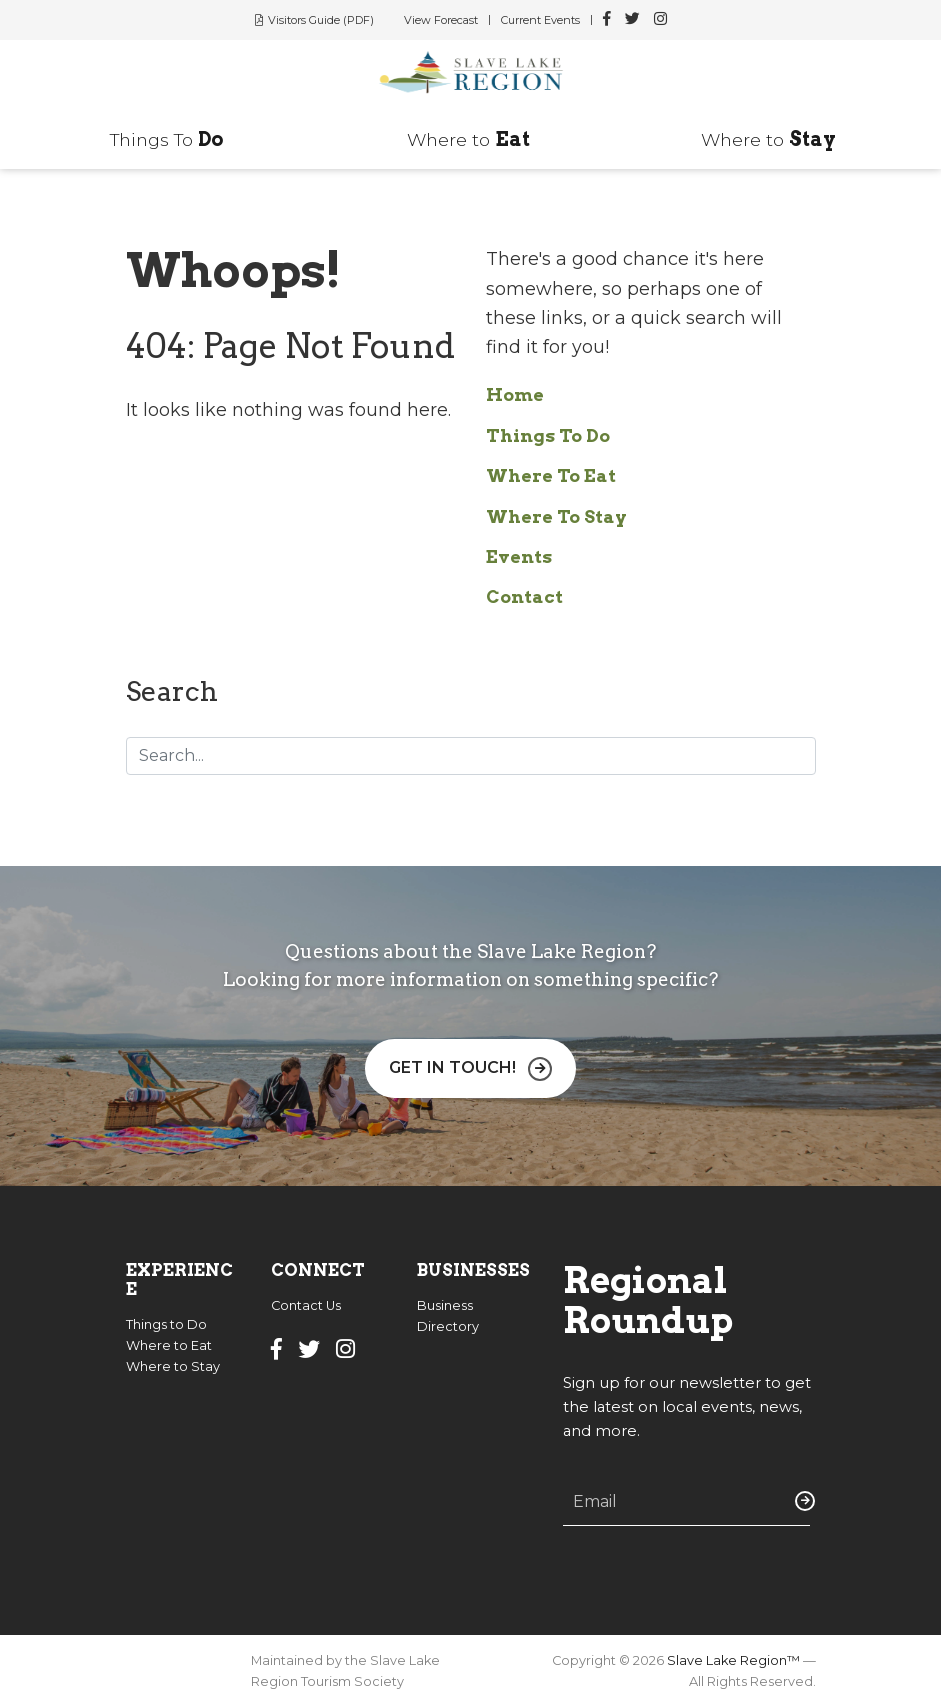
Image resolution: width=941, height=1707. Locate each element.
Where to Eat (169, 1345)
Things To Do (548, 435)
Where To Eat (551, 475)
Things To (167, 139)
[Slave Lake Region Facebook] (607, 20)
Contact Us (306, 1305)
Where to (468, 139)
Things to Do (166, 1324)
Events (519, 556)
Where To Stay (556, 516)
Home (515, 394)
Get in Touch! (452, 1067)
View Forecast (441, 20)
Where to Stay (173, 1366)
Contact (524, 596)
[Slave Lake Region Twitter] (632, 20)
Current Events (540, 20)
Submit (801, 1501)
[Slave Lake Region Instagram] (660, 20)
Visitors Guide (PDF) (321, 20)
